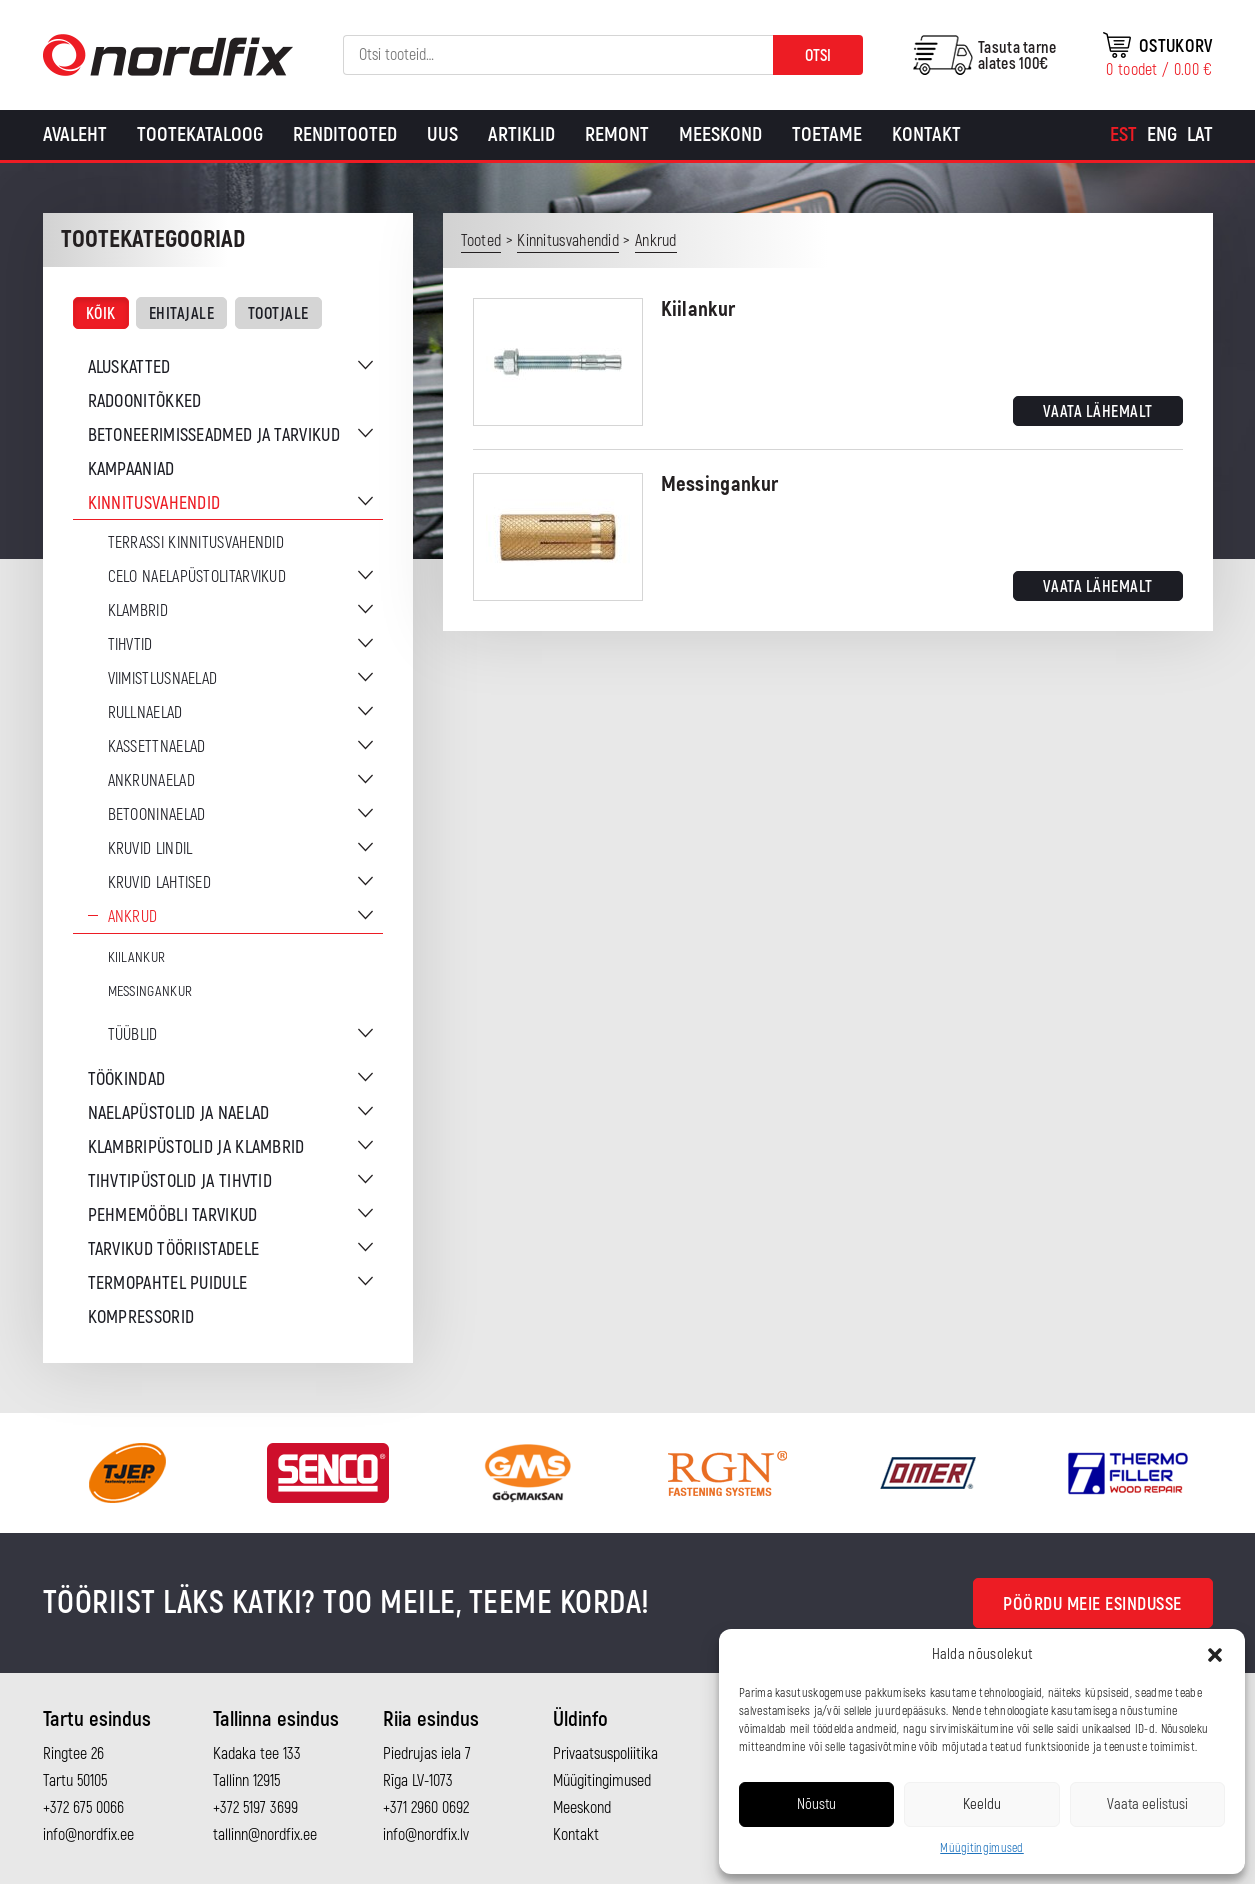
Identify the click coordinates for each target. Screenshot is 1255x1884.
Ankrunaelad (151, 781)
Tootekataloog (200, 134)
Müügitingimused (982, 1848)
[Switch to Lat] (1200, 135)
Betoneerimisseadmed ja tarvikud (214, 435)
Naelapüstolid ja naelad (179, 1113)
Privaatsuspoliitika (605, 1754)
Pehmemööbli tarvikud (173, 1215)
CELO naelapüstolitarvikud (197, 577)
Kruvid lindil (150, 849)
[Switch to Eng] (1162, 135)
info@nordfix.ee (88, 1835)
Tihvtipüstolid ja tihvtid (180, 1181)
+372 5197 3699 (255, 1808)
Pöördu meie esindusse (1092, 1604)
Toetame (827, 134)
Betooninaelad (157, 815)
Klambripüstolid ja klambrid (196, 1147)
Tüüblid (133, 1035)
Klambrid (138, 611)
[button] (1215, 1655)
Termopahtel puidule (168, 1283)
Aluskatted (129, 367)
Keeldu (982, 1804)
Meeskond (720, 134)
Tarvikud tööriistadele (174, 1249)
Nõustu (816, 1804)
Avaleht (75, 134)
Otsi (818, 56)
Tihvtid (130, 645)
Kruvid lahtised (160, 883)
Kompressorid (141, 1317)
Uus (442, 134)
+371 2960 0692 (426, 1808)
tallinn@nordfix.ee (265, 1835)
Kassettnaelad (157, 747)
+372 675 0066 (83, 1808)
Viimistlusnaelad (163, 679)
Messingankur (150, 991)
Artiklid (521, 134)
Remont (617, 134)
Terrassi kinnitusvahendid (196, 543)
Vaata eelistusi (1147, 1804)
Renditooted (345, 134)
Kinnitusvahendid (154, 503)
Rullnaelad (145, 713)
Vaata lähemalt (1098, 412)
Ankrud (133, 917)
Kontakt (926, 134)
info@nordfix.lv (426, 1835)
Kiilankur (137, 957)
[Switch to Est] (1123, 135)
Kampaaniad (131, 469)
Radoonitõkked (145, 401)
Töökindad (127, 1079)
